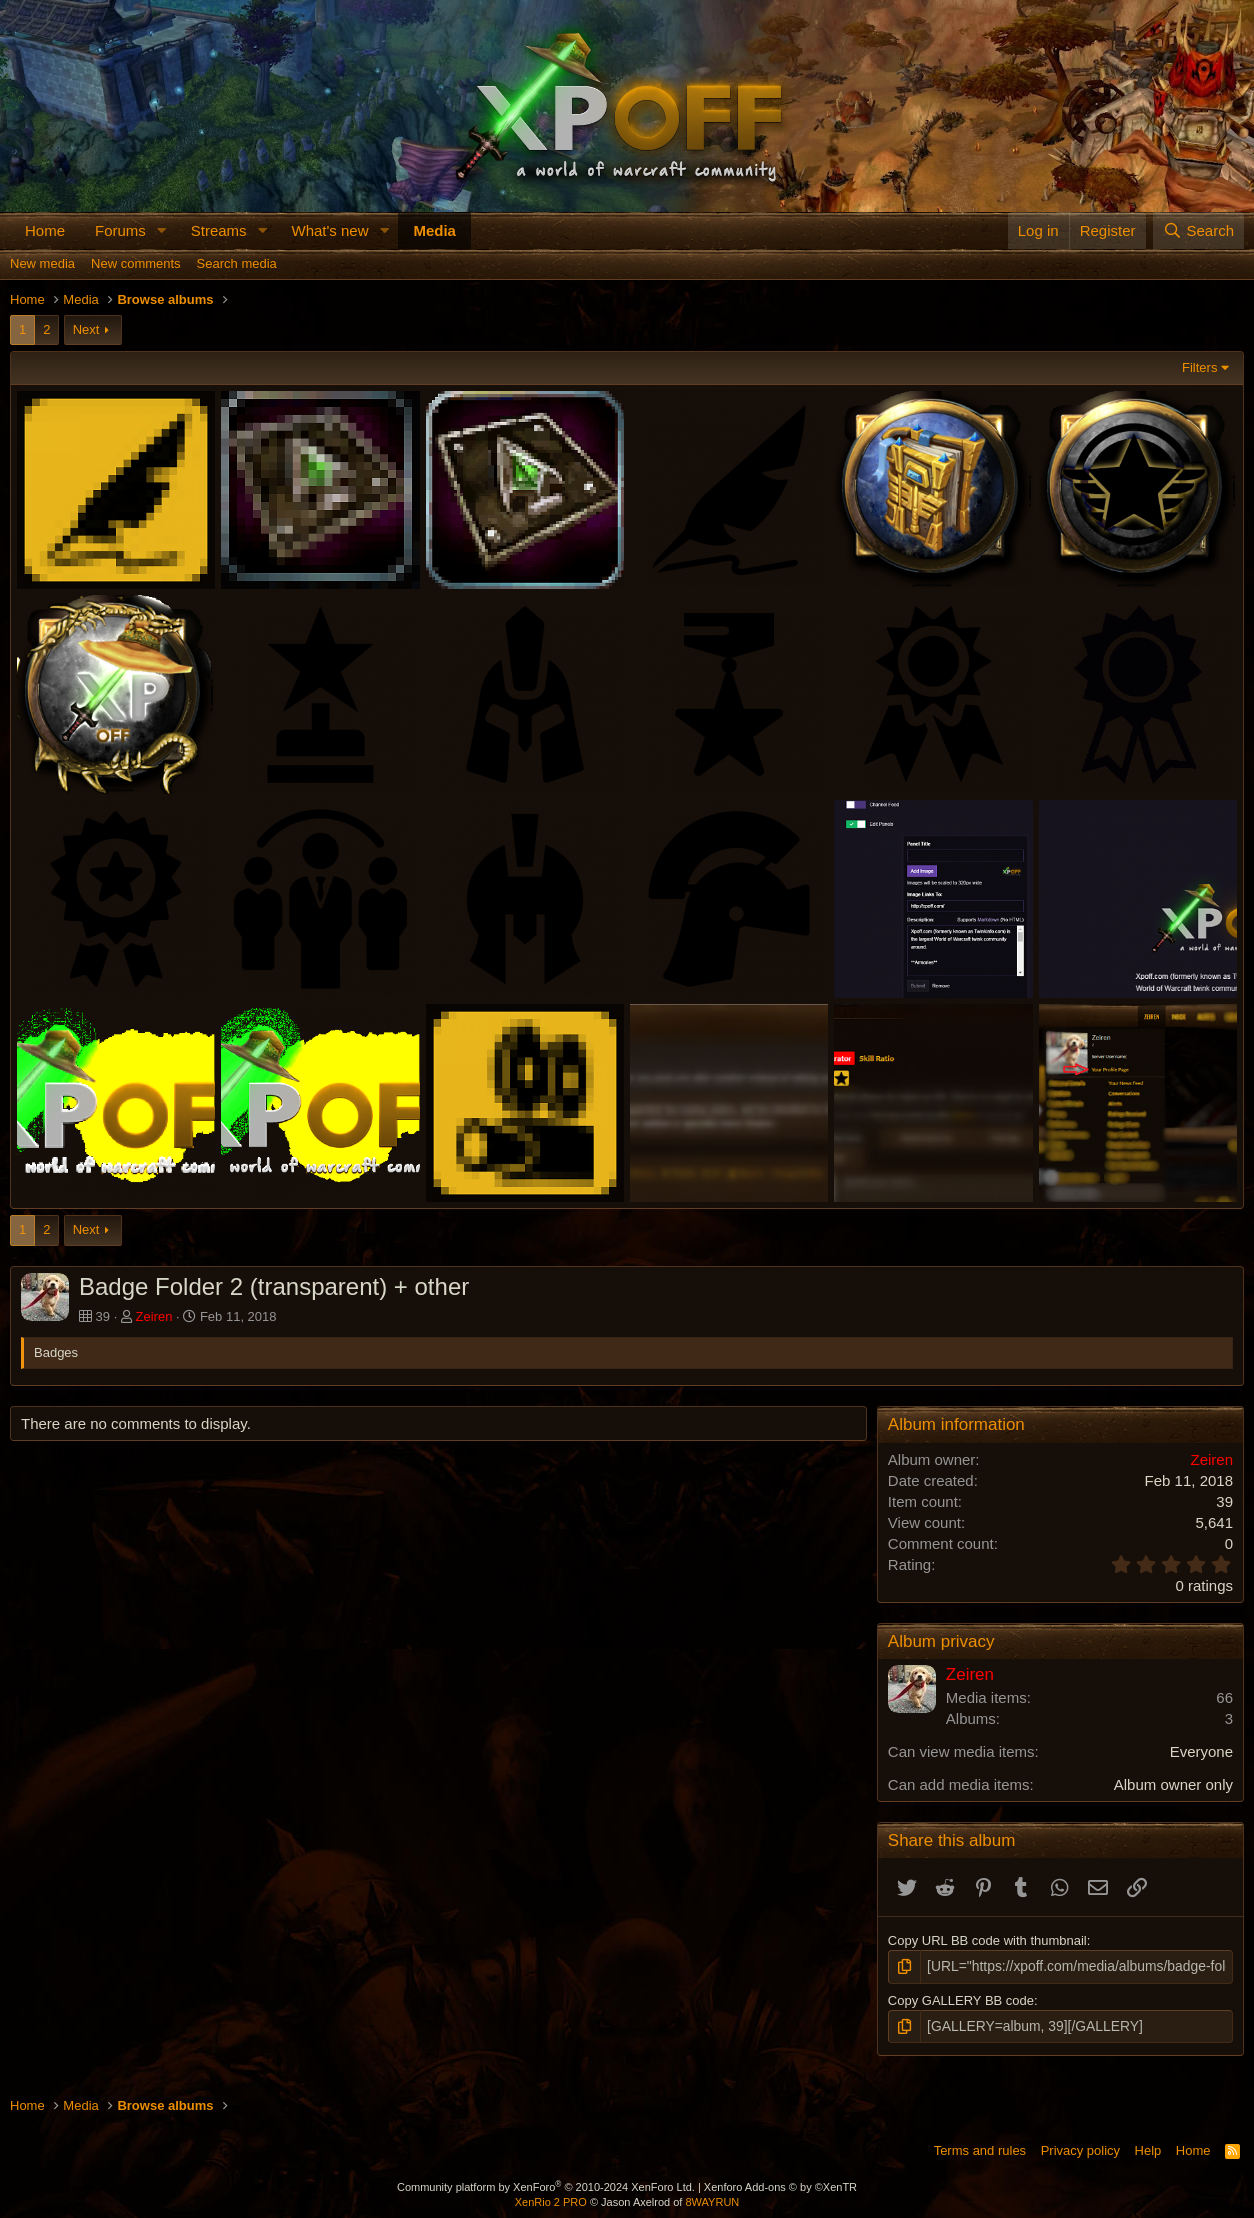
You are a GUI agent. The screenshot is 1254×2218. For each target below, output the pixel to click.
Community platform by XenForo (546, 2184)
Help (1148, 2147)
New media (42, 263)
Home (45, 230)
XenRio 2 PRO (551, 2200)
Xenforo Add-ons (780, 2184)
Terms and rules (980, 2147)
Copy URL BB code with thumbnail (987, 1940)
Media (434, 230)
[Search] (1198, 230)
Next (86, 329)
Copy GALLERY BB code (961, 1998)
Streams (219, 230)
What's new (329, 230)
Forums (120, 230)
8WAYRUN (712, 2200)
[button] (162, 230)
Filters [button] (1199, 367)
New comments (136, 263)
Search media (237, 263)
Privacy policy (1080, 2147)
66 (1224, 1697)
